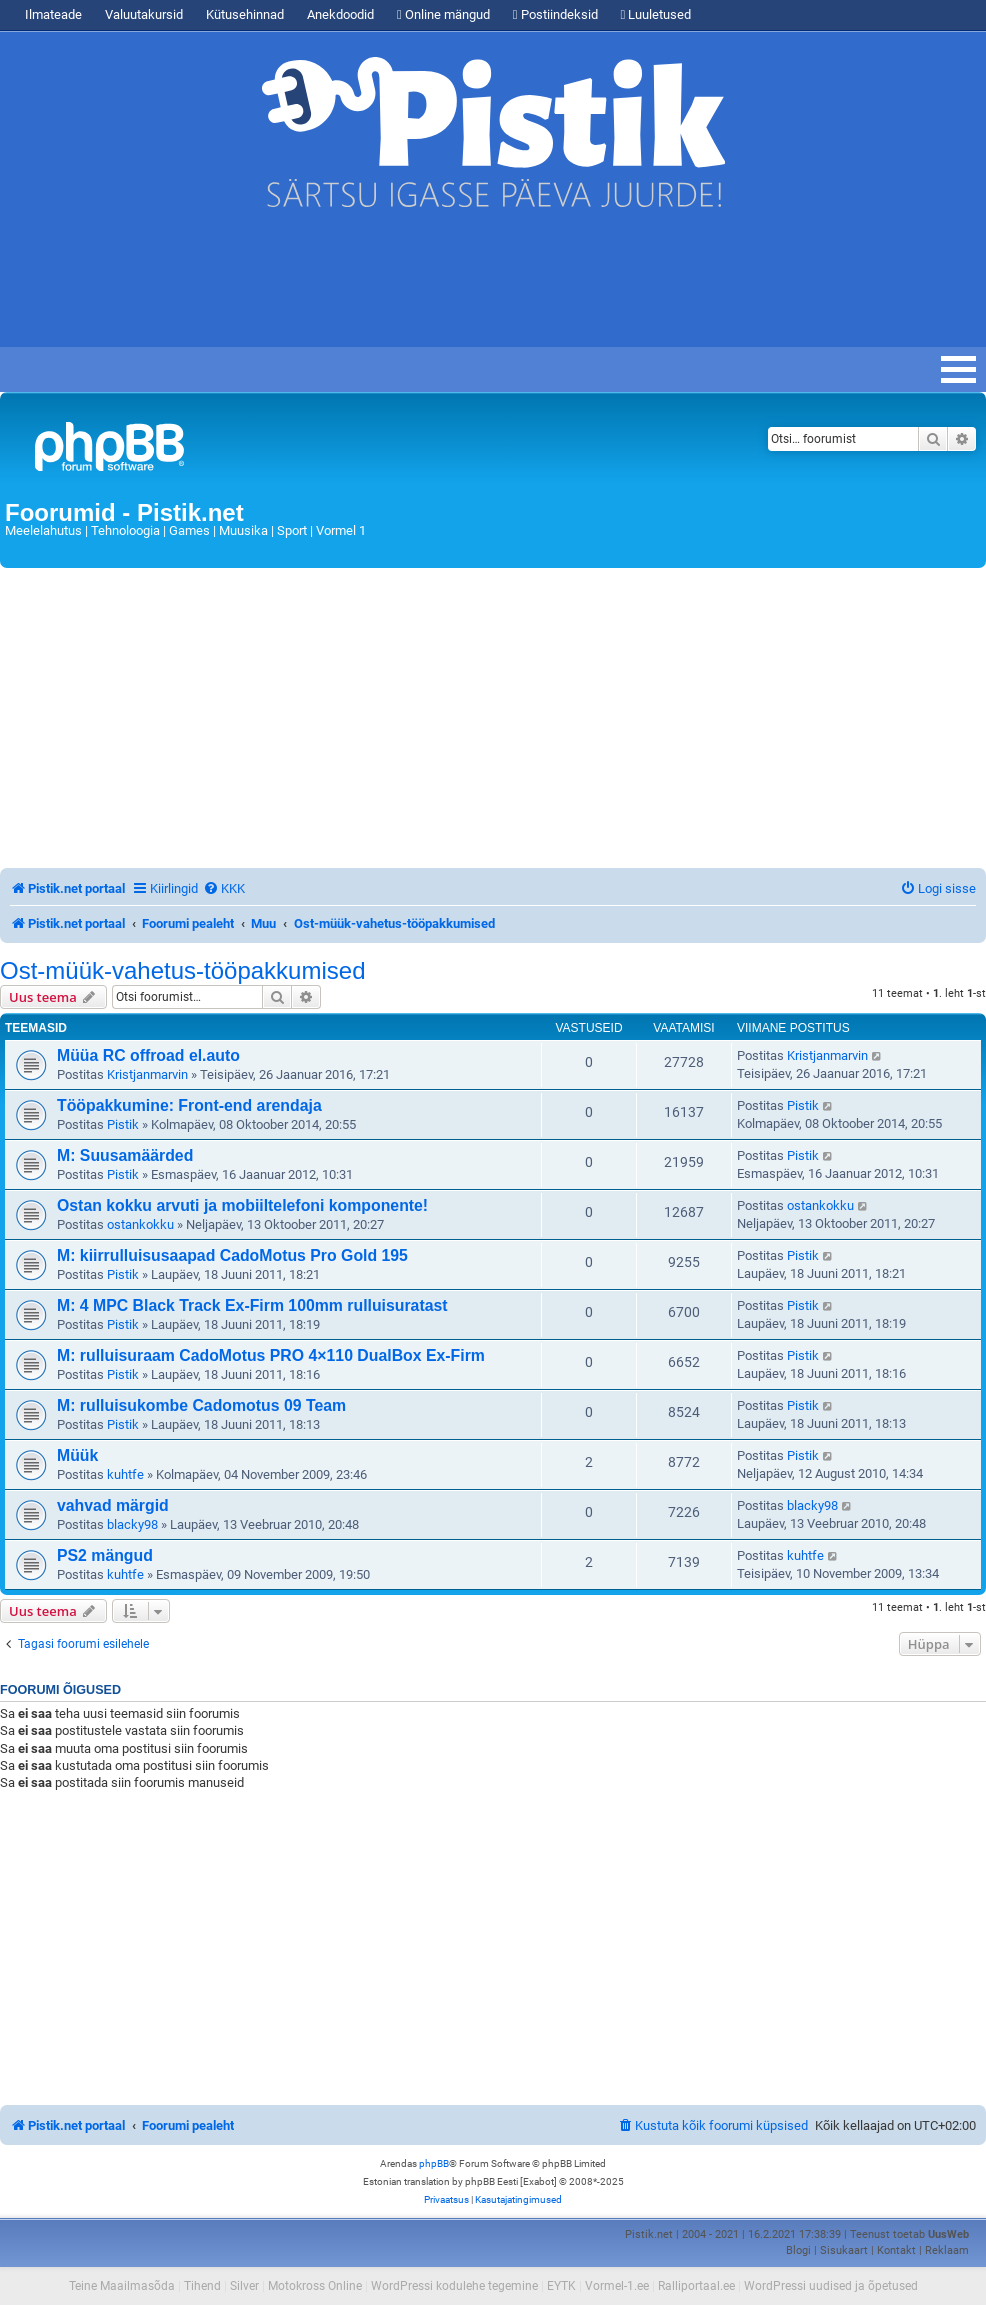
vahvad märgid (113, 1505)
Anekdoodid (340, 14)
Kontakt (896, 2250)
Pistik (123, 1124)
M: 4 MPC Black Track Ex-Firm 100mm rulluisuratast (252, 1305)
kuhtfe (125, 1474)
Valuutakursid (144, 14)
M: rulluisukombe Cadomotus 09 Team (201, 1405)
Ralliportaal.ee (696, 2286)
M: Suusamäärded (125, 1155)
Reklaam (947, 2250)
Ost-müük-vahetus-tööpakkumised (182, 971)
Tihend (202, 2286)
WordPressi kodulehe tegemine (454, 2286)
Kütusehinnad (245, 14)
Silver (244, 2286)
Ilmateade (53, 14)
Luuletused (656, 14)
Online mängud (443, 14)
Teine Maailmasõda (122, 2286)
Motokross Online (315, 2286)
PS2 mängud (105, 1555)
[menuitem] (224, 888)
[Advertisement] (364, 287)
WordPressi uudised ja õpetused (831, 2286)
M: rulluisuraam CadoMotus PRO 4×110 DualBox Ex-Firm (271, 1355)
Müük (77, 1455)
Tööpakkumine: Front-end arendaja (189, 1105)
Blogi (798, 2250)
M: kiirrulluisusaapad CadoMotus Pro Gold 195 (232, 1255)
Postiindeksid (555, 14)
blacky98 (132, 1524)
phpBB (434, 2163)
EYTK (561, 2286)
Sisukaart (844, 2250)
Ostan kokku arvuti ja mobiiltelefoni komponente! (242, 1205)
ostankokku (140, 1224)
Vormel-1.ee (617, 2286)
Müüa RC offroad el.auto (148, 1055)
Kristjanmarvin (147, 1074)
